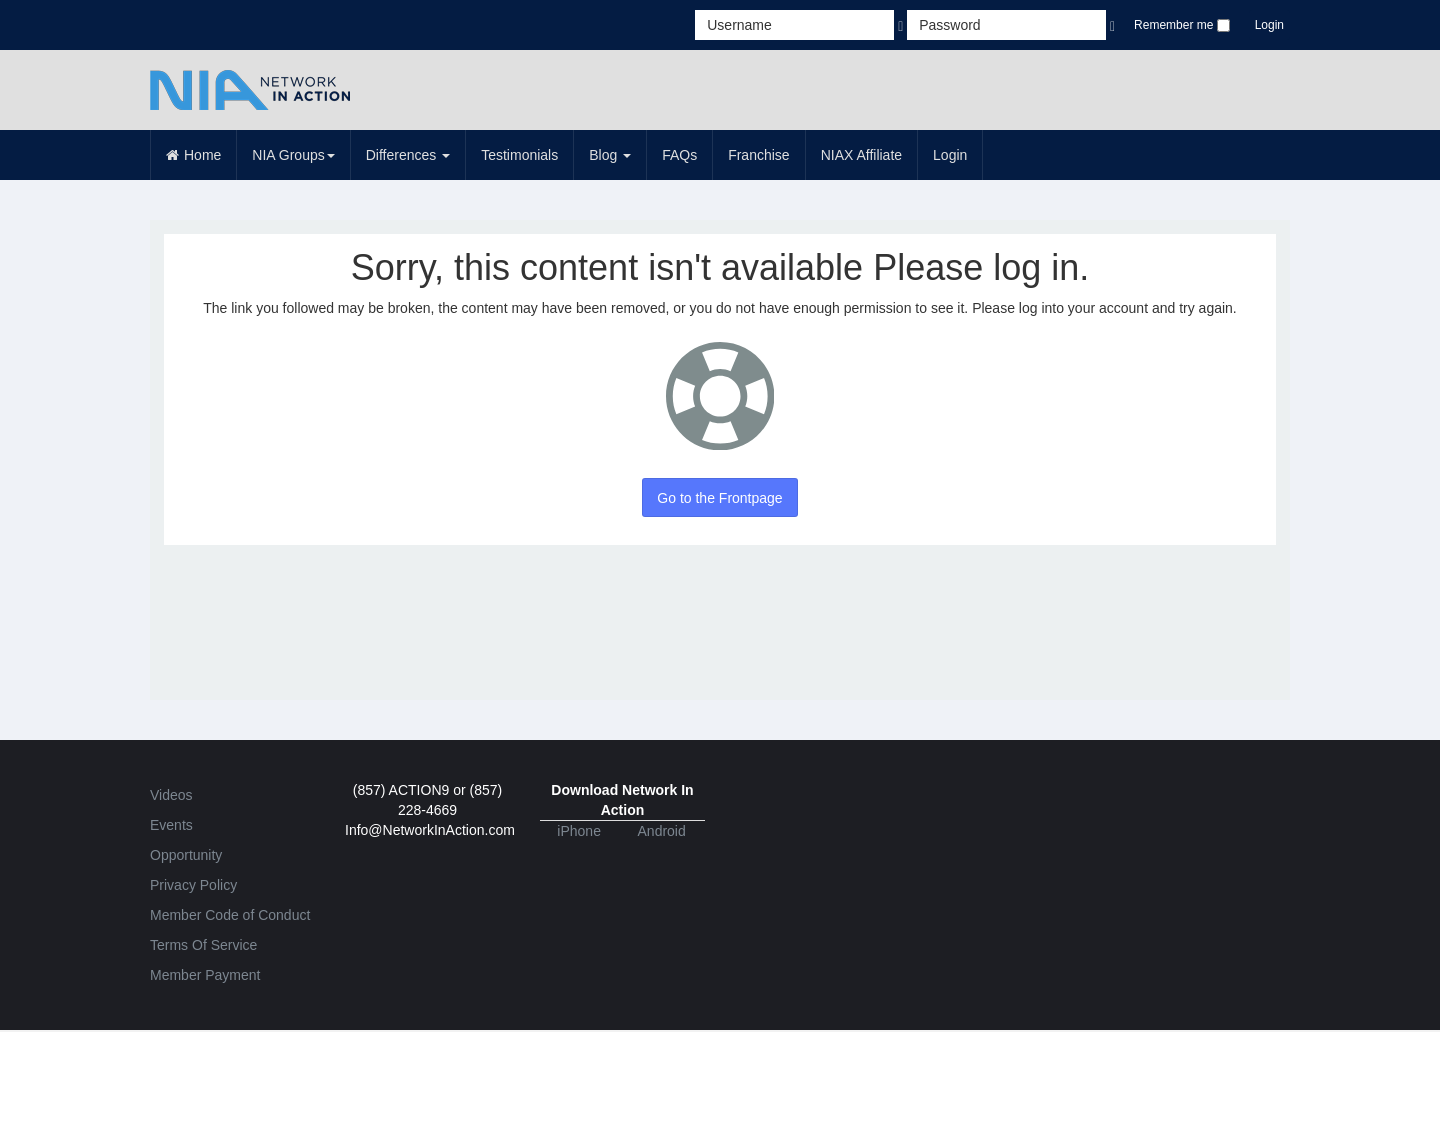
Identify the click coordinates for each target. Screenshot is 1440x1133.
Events (171, 825)
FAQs (679, 155)
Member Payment (205, 975)
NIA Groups (293, 155)
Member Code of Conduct (230, 915)
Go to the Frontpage (719, 498)
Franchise (758, 155)
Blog (610, 155)
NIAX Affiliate (861, 155)
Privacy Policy (193, 885)
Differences (408, 155)
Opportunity (186, 855)
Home (193, 155)
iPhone (579, 831)
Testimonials (519, 155)
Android (662, 831)
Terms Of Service (203, 945)
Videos (171, 795)
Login (1269, 25)
